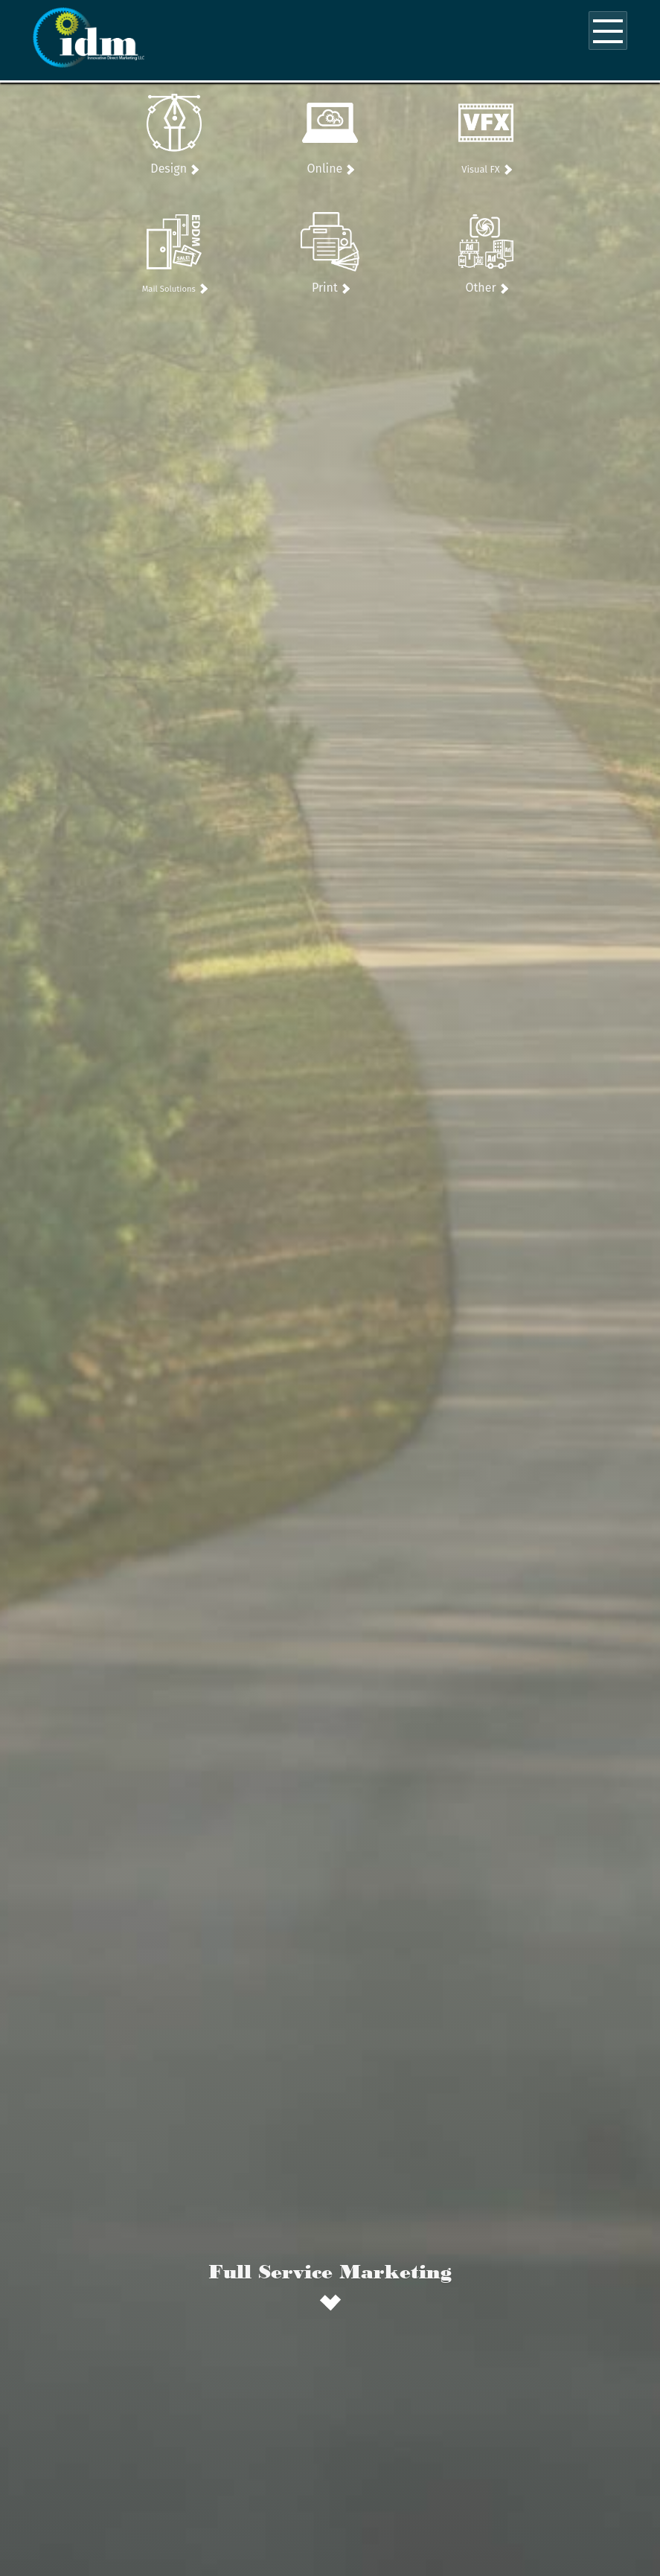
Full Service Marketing (330, 2271)
